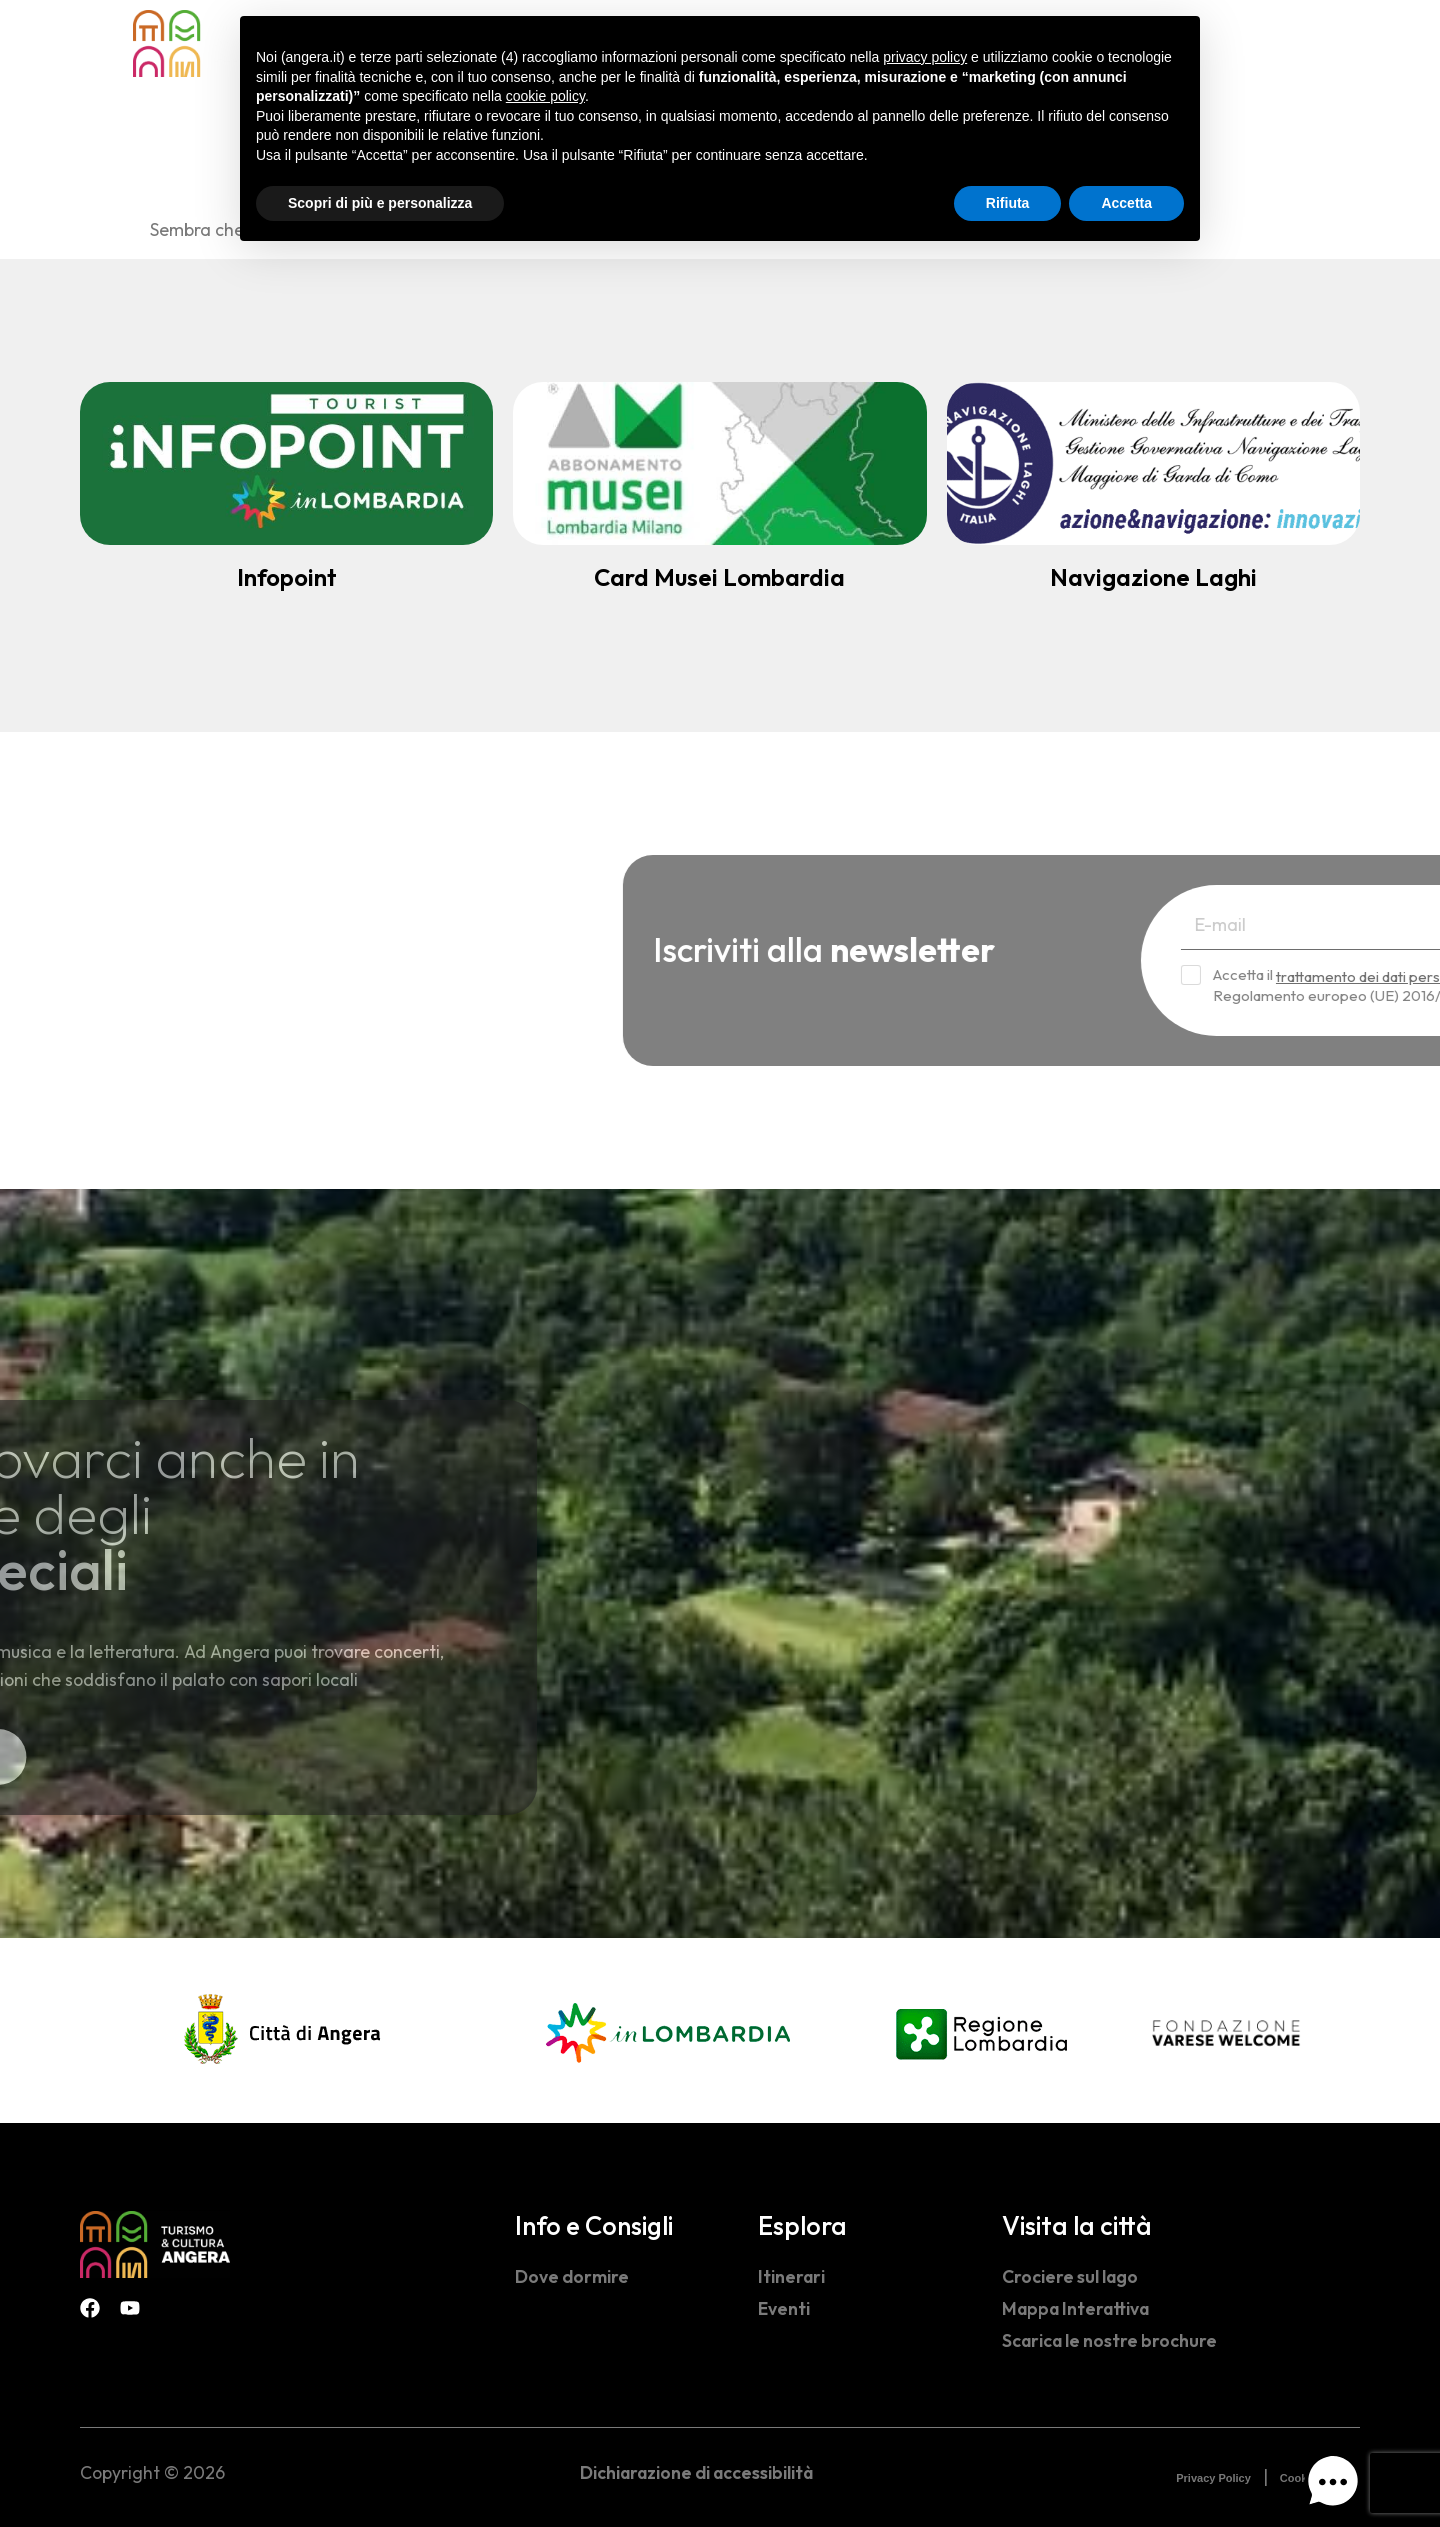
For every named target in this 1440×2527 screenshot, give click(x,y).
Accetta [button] (1126, 203)
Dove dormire (572, 2276)
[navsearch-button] (1270, 41)
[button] (1333, 2486)
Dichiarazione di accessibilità (696, 2472)
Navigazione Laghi (1153, 577)
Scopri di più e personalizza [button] (380, 203)
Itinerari (791, 2276)
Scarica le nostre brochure (1109, 2340)
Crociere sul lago (1070, 2276)
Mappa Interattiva (1075, 2308)
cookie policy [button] (545, 96)
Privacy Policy (1213, 2478)
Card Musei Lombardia (719, 577)
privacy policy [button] (925, 57)
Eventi (784, 2308)
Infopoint (287, 577)
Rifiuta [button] (1008, 203)
